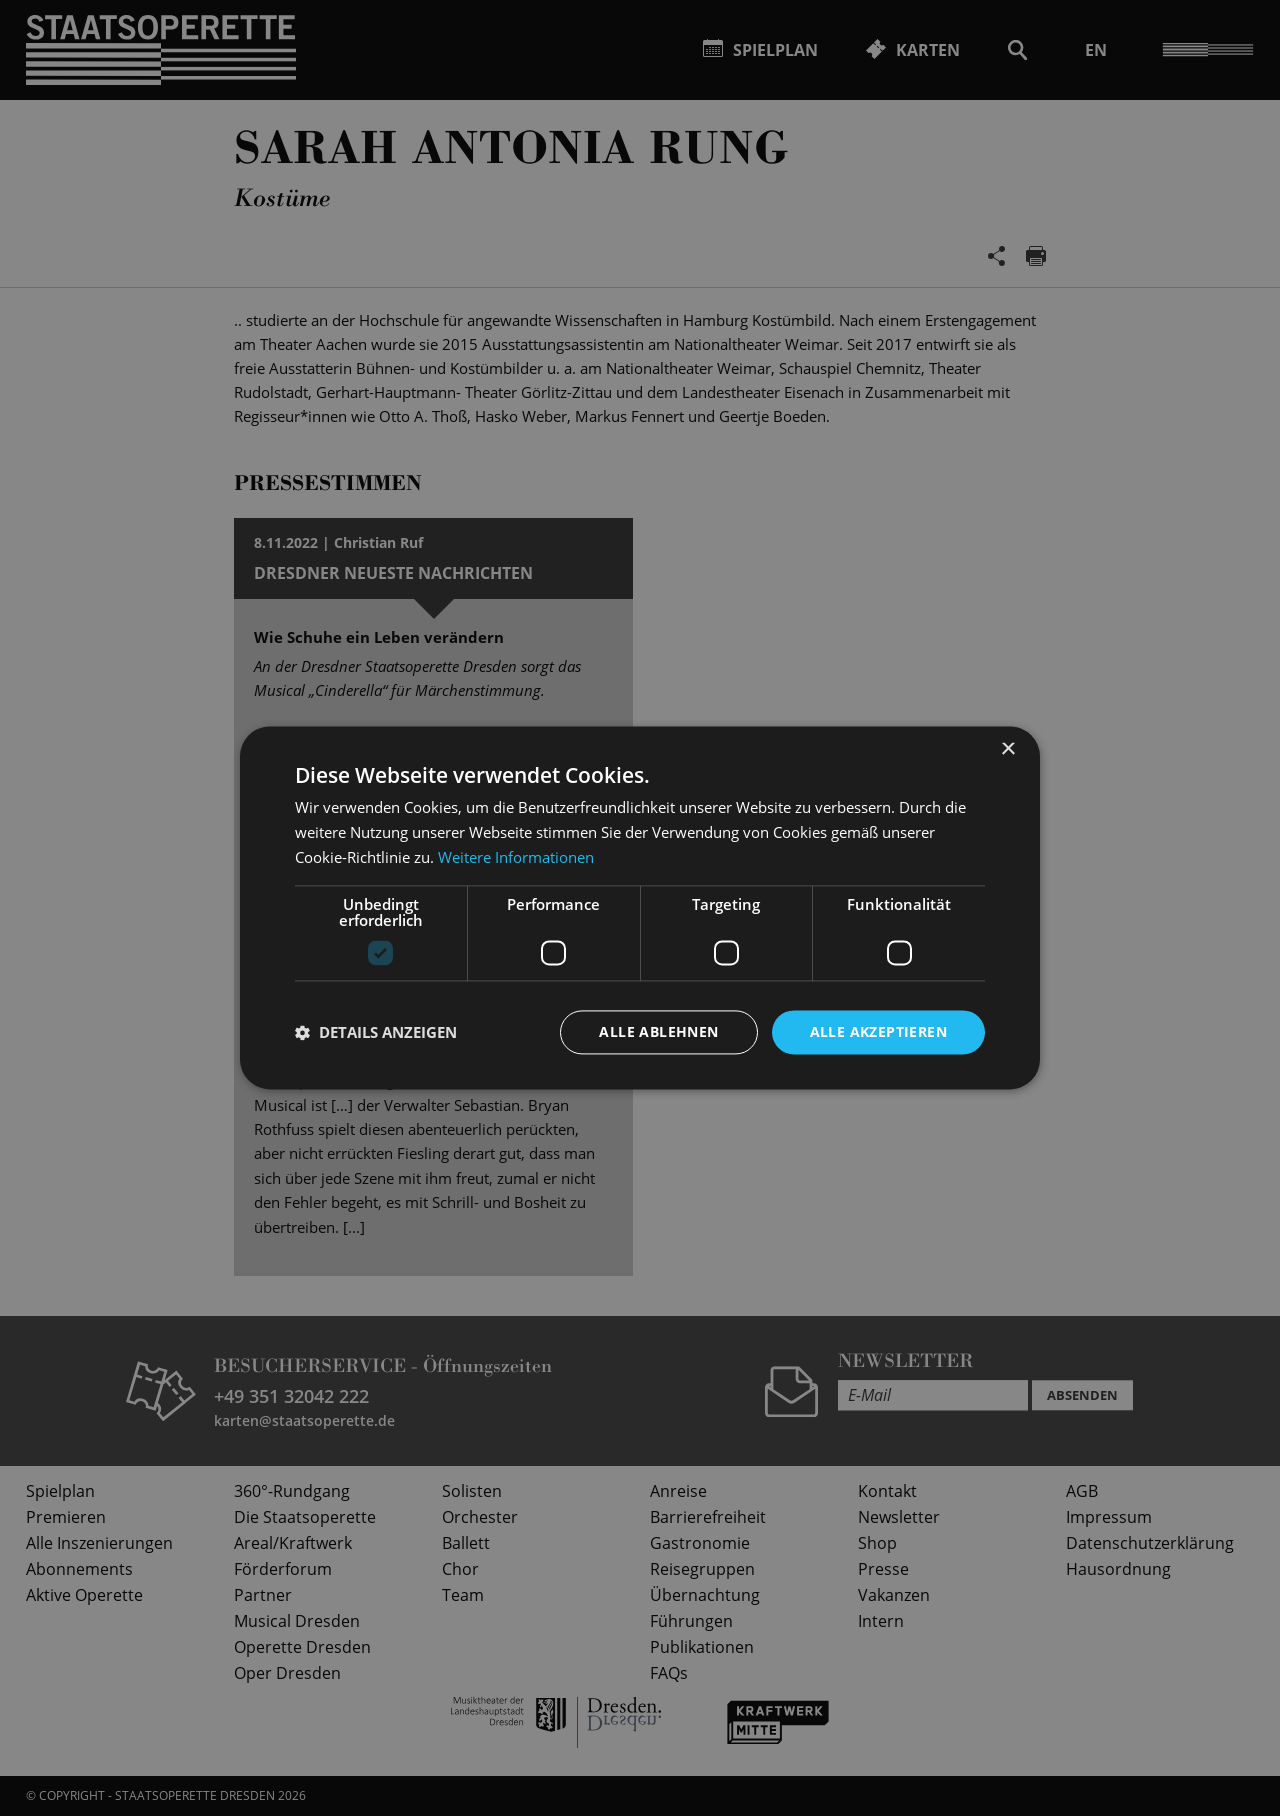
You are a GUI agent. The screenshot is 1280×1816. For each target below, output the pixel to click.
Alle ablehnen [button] (658, 1031)
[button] (376, 1032)
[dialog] (640, 908)
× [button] (1007, 749)
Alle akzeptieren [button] (878, 1031)
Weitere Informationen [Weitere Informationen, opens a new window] (516, 857)
